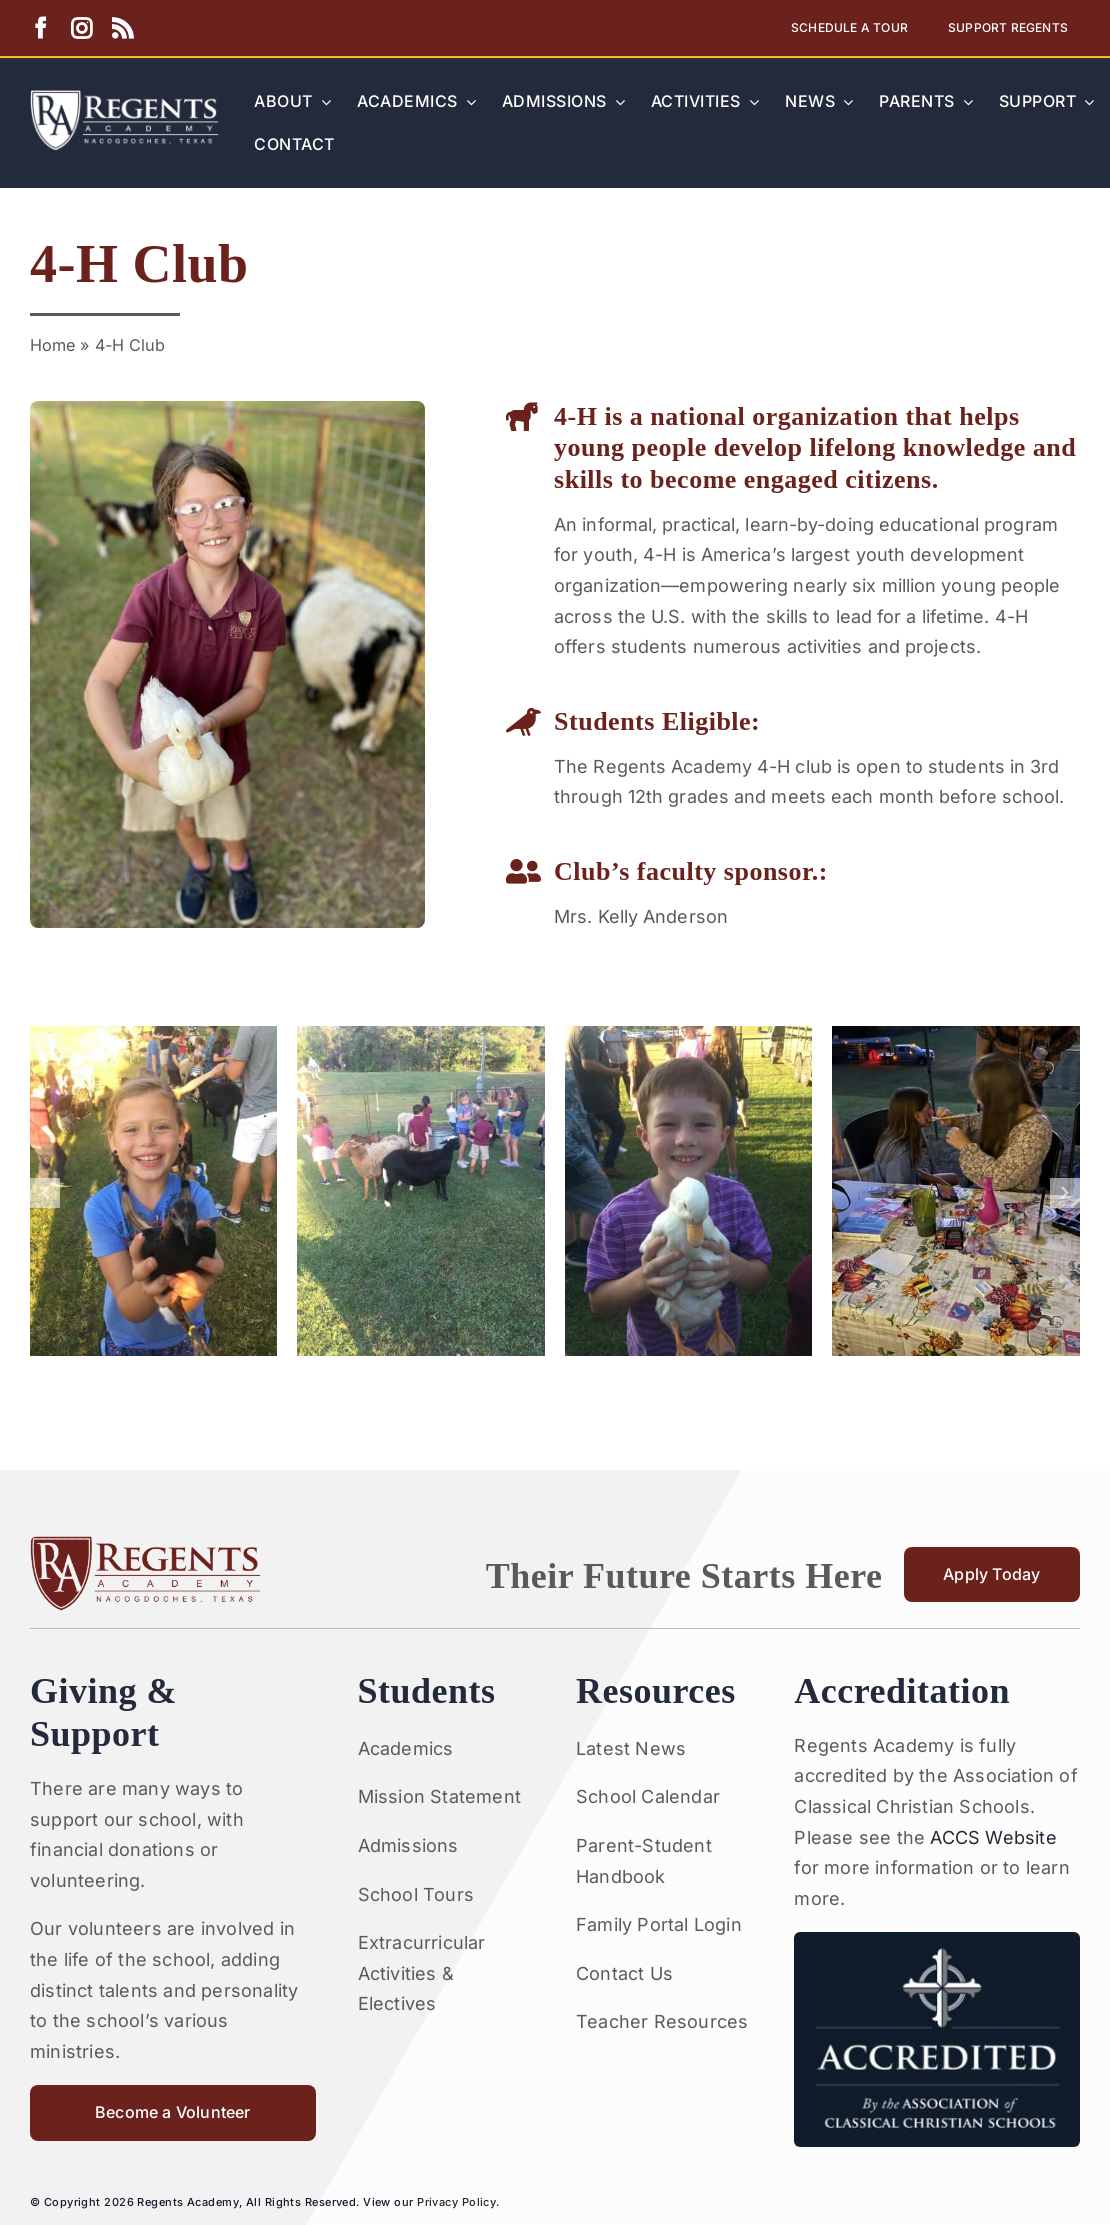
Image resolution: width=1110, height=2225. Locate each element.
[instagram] (81, 28)
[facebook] (40, 28)
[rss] (122, 28)
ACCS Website (993, 1837)
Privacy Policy (456, 2202)
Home (52, 345)
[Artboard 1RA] (124, 98)
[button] (45, 1193)
